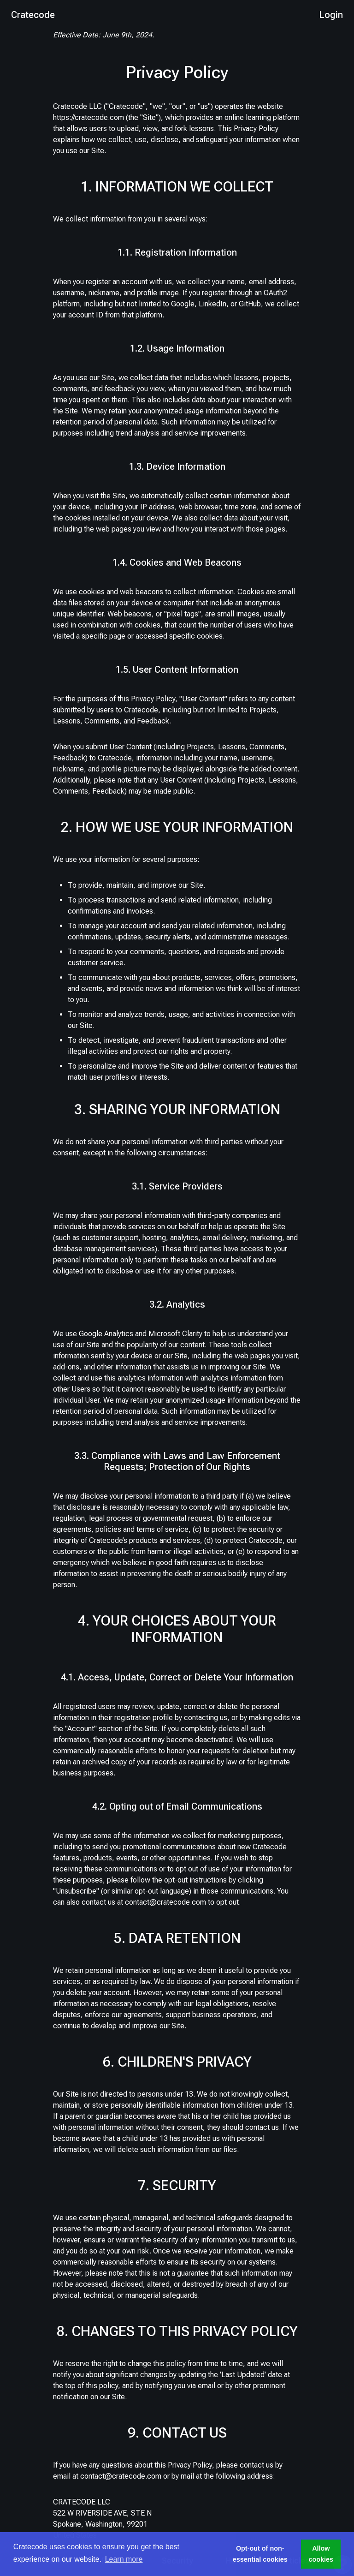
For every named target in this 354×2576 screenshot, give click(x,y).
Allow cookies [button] (321, 2554)
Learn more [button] (124, 2559)
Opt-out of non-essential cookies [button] (260, 2554)
